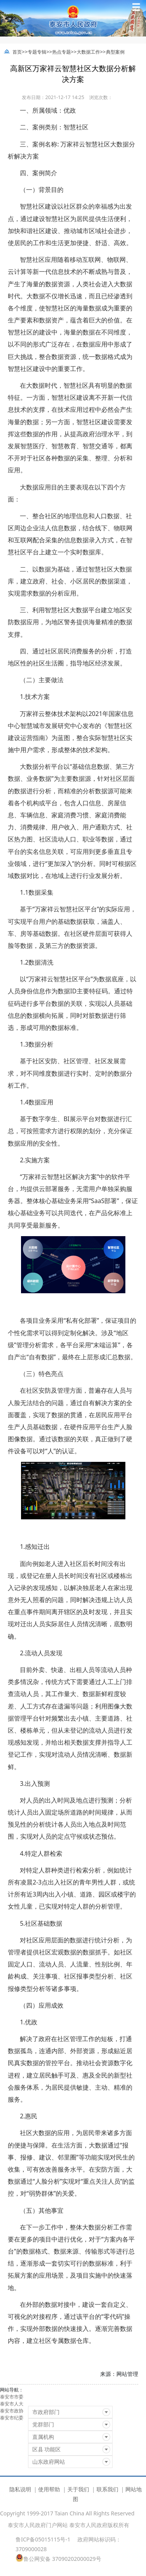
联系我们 (107, 2489)
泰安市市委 (11, 2396)
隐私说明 (20, 2489)
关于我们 (78, 2489)
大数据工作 (88, 52)
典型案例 (115, 52)
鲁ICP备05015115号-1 (43, 2539)
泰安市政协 (11, 2410)
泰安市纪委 (11, 2417)
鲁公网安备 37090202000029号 (58, 2558)
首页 (17, 52)
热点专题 (61, 52)
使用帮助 (49, 2489)
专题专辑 (37, 52)
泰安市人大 (11, 2403)
